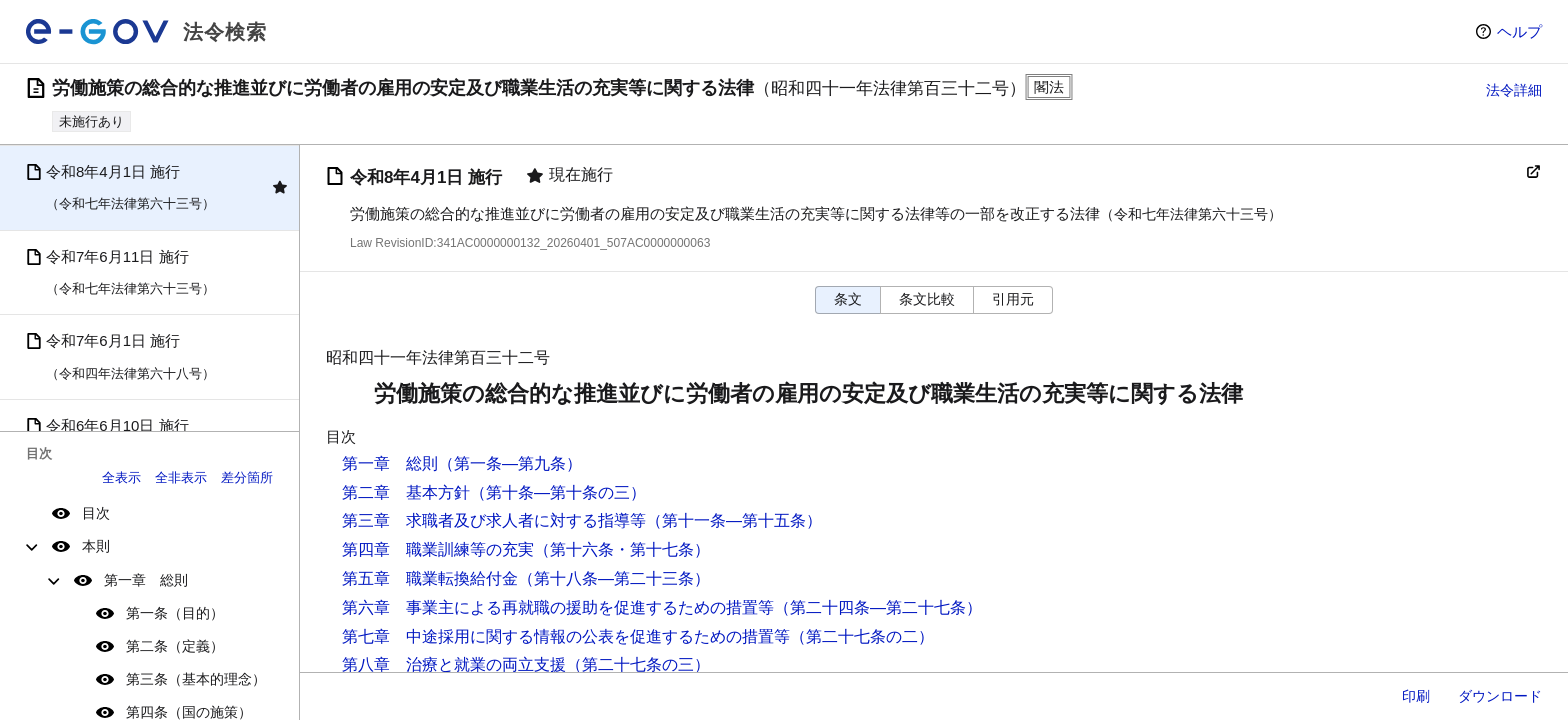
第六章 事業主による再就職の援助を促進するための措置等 (558, 607)
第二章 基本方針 (406, 492)
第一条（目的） (175, 613)
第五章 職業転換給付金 (430, 578)
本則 (96, 546)
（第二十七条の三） (638, 664)
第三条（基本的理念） (196, 679)
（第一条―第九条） (510, 463)
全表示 (121, 477)
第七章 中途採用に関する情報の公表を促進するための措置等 (566, 636)
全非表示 (181, 477)
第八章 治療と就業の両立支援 (454, 664)
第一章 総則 (146, 580)
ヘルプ (1519, 31)
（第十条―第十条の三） (558, 492)
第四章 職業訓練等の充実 (438, 549)
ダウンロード (1500, 696)
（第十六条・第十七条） (622, 549)
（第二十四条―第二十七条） (878, 607)
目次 (96, 513)
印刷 (1416, 696)
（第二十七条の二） (862, 636)
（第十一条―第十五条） (734, 520)
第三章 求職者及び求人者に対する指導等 (494, 520)
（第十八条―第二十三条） (614, 578)
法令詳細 (1514, 90)
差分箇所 (247, 477)
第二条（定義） (175, 646)
